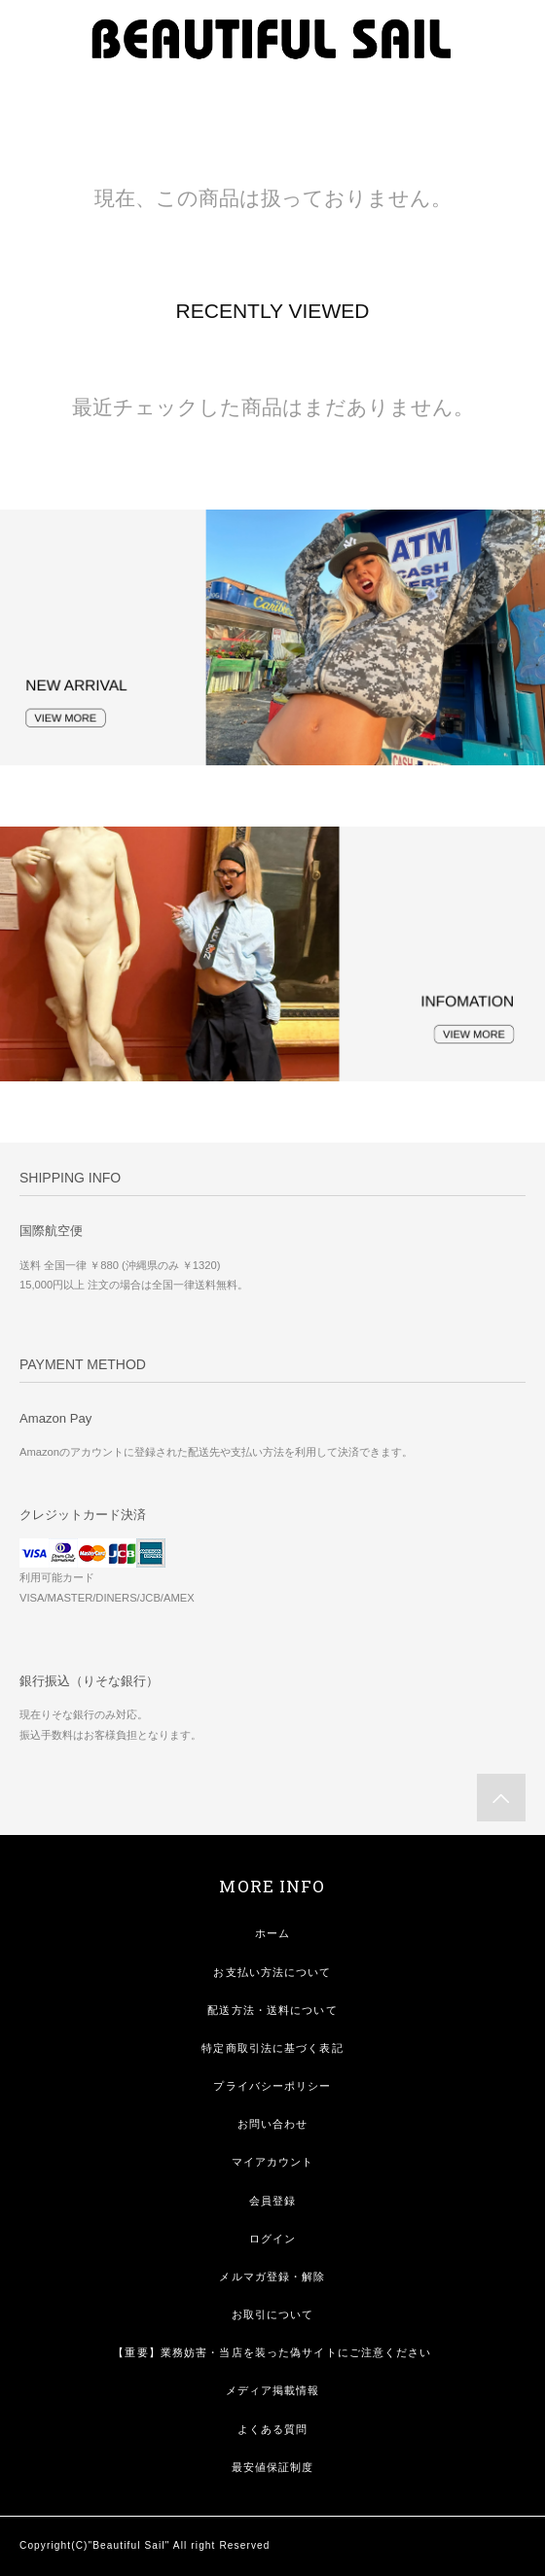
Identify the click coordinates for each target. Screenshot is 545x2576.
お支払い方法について (272, 1972)
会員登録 (272, 2200)
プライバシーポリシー (272, 2086)
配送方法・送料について (272, 2010)
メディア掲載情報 (273, 2390)
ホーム (272, 1933)
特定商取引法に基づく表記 (272, 2048)
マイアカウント (273, 2162)
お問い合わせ (273, 2124)
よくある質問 (273, 2429)
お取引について (273, 2314)
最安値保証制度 (273, 2467)
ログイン (272, 2238)
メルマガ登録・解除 (272, 2276)
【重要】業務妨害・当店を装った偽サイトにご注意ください (272, 2352)
